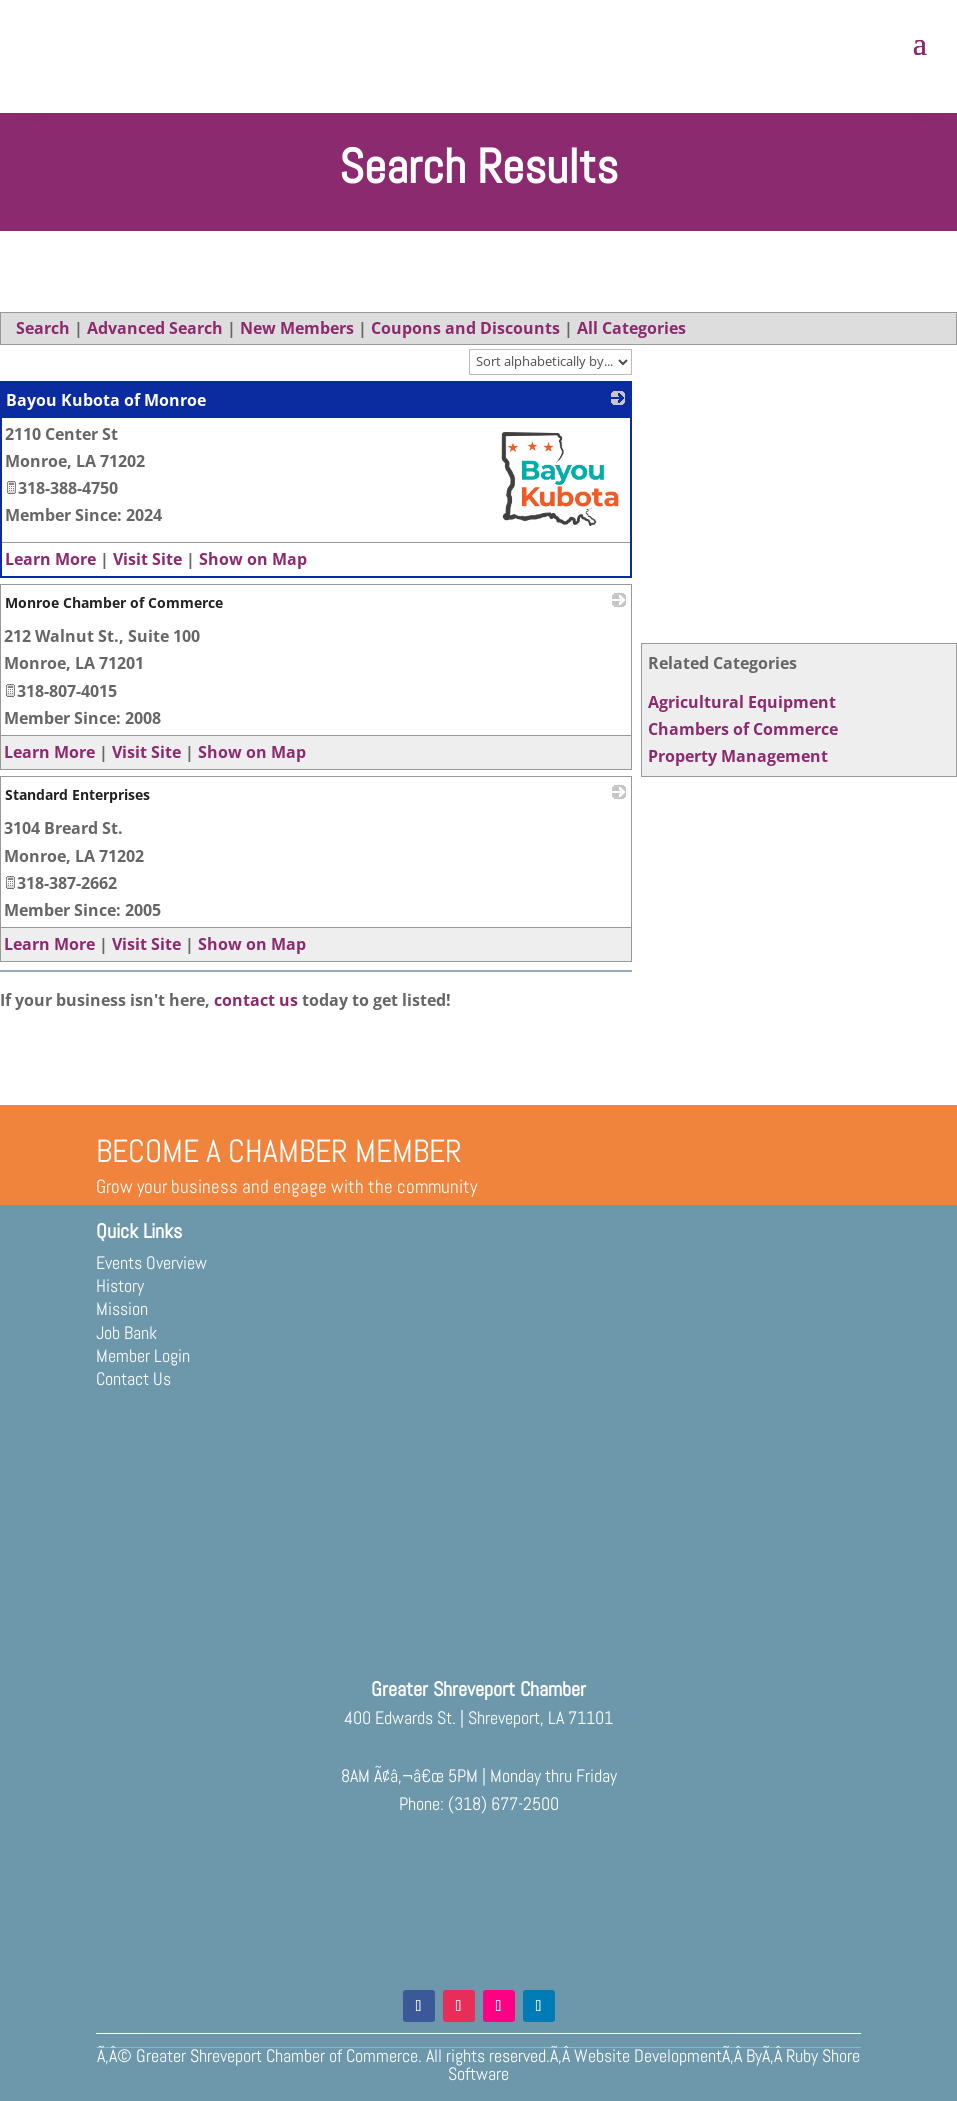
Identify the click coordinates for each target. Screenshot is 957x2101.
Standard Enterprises (77, 794)
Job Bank (126, 1332)
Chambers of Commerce (743, 729)
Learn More (50, 559)
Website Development (648, 2055)
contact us (256, 1000)
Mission (122, 1308)
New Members (297, 328)
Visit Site (147, 559)
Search (43, 328)
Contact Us (133, 1378)
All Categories (631, 328)
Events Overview (151, 1262)
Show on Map (253, 559)
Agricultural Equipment (742, 702)
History (120, 1285)
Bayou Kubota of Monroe (106, 400)
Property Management (738, 756)
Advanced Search (155, 328)
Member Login (143, 1355)
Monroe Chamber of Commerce (114, 602)
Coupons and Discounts (465, 328)
